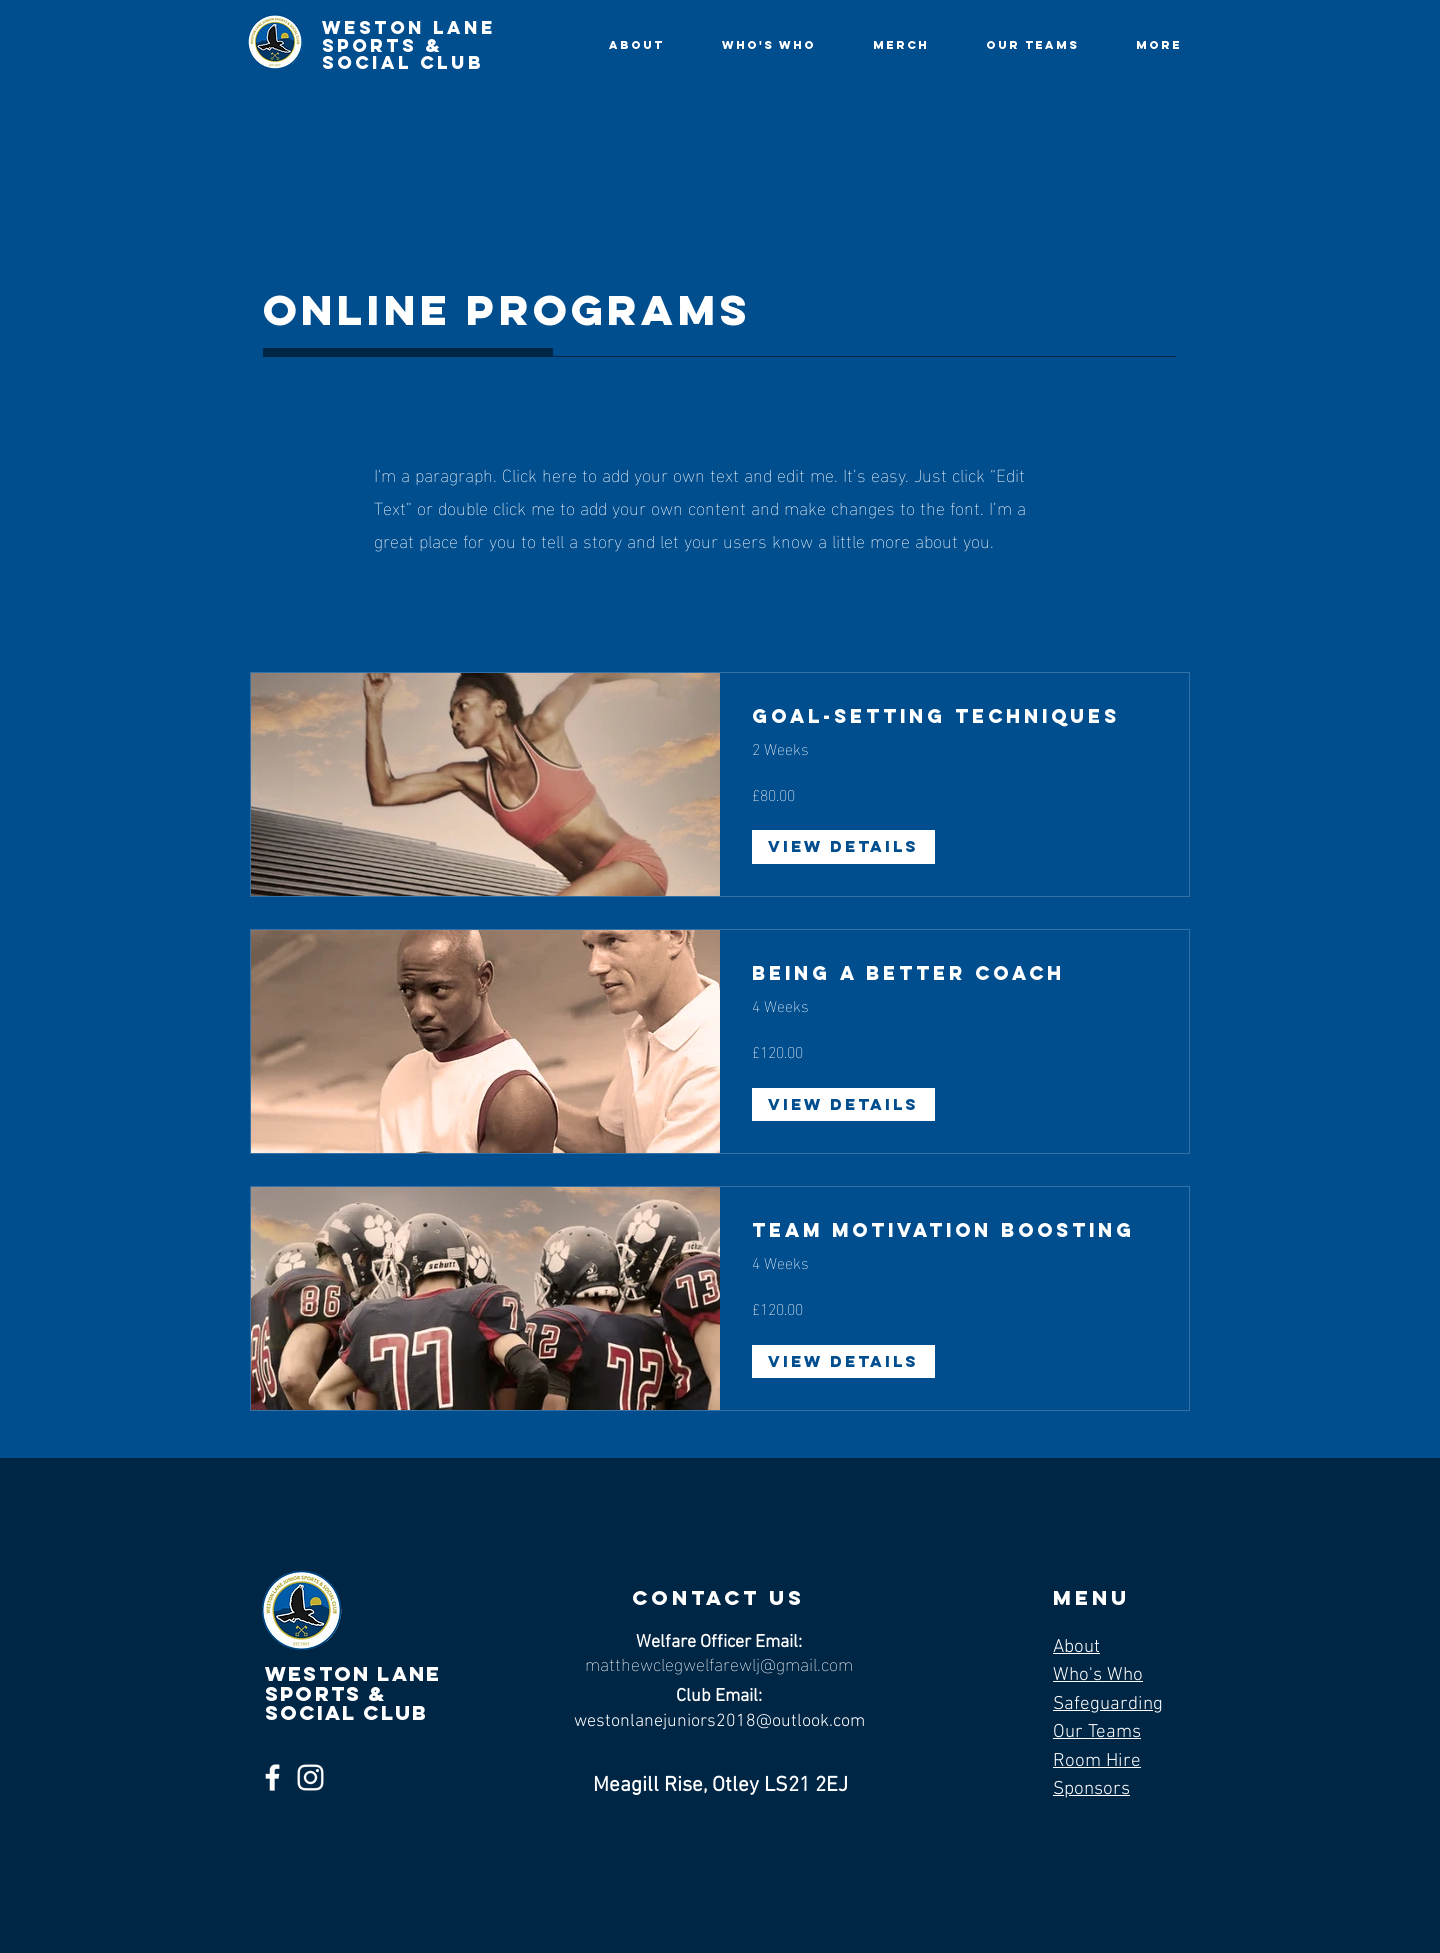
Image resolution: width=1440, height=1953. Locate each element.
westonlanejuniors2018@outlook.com (719, 1721)
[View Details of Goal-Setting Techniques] (843, 847)
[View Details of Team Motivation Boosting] (843, 1362)
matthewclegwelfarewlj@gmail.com (719, 1662)
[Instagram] (310, 1777)
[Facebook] (272, 1777)
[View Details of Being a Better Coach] (843, 1105)
